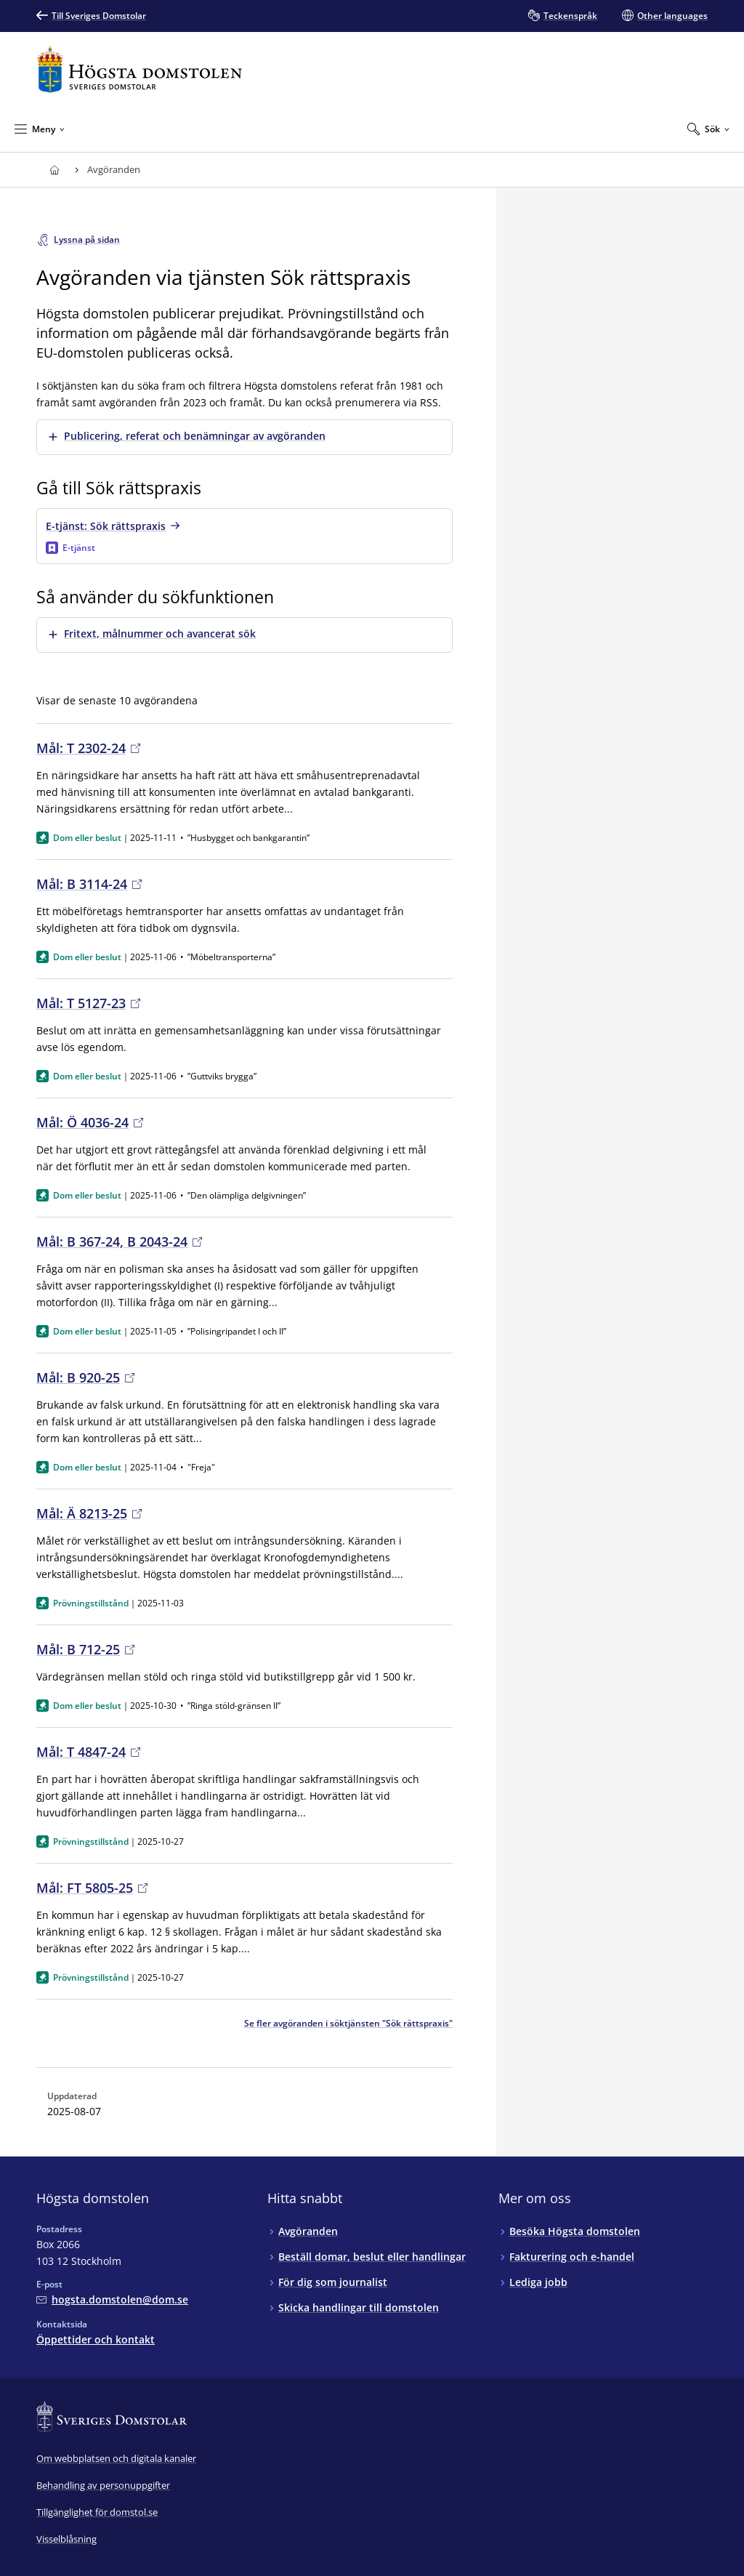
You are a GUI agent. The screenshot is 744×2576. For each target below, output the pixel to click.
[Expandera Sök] (708, 128)
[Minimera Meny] (39, 128)
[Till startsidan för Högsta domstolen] (139, 69)
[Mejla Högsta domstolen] (112, 2299)
